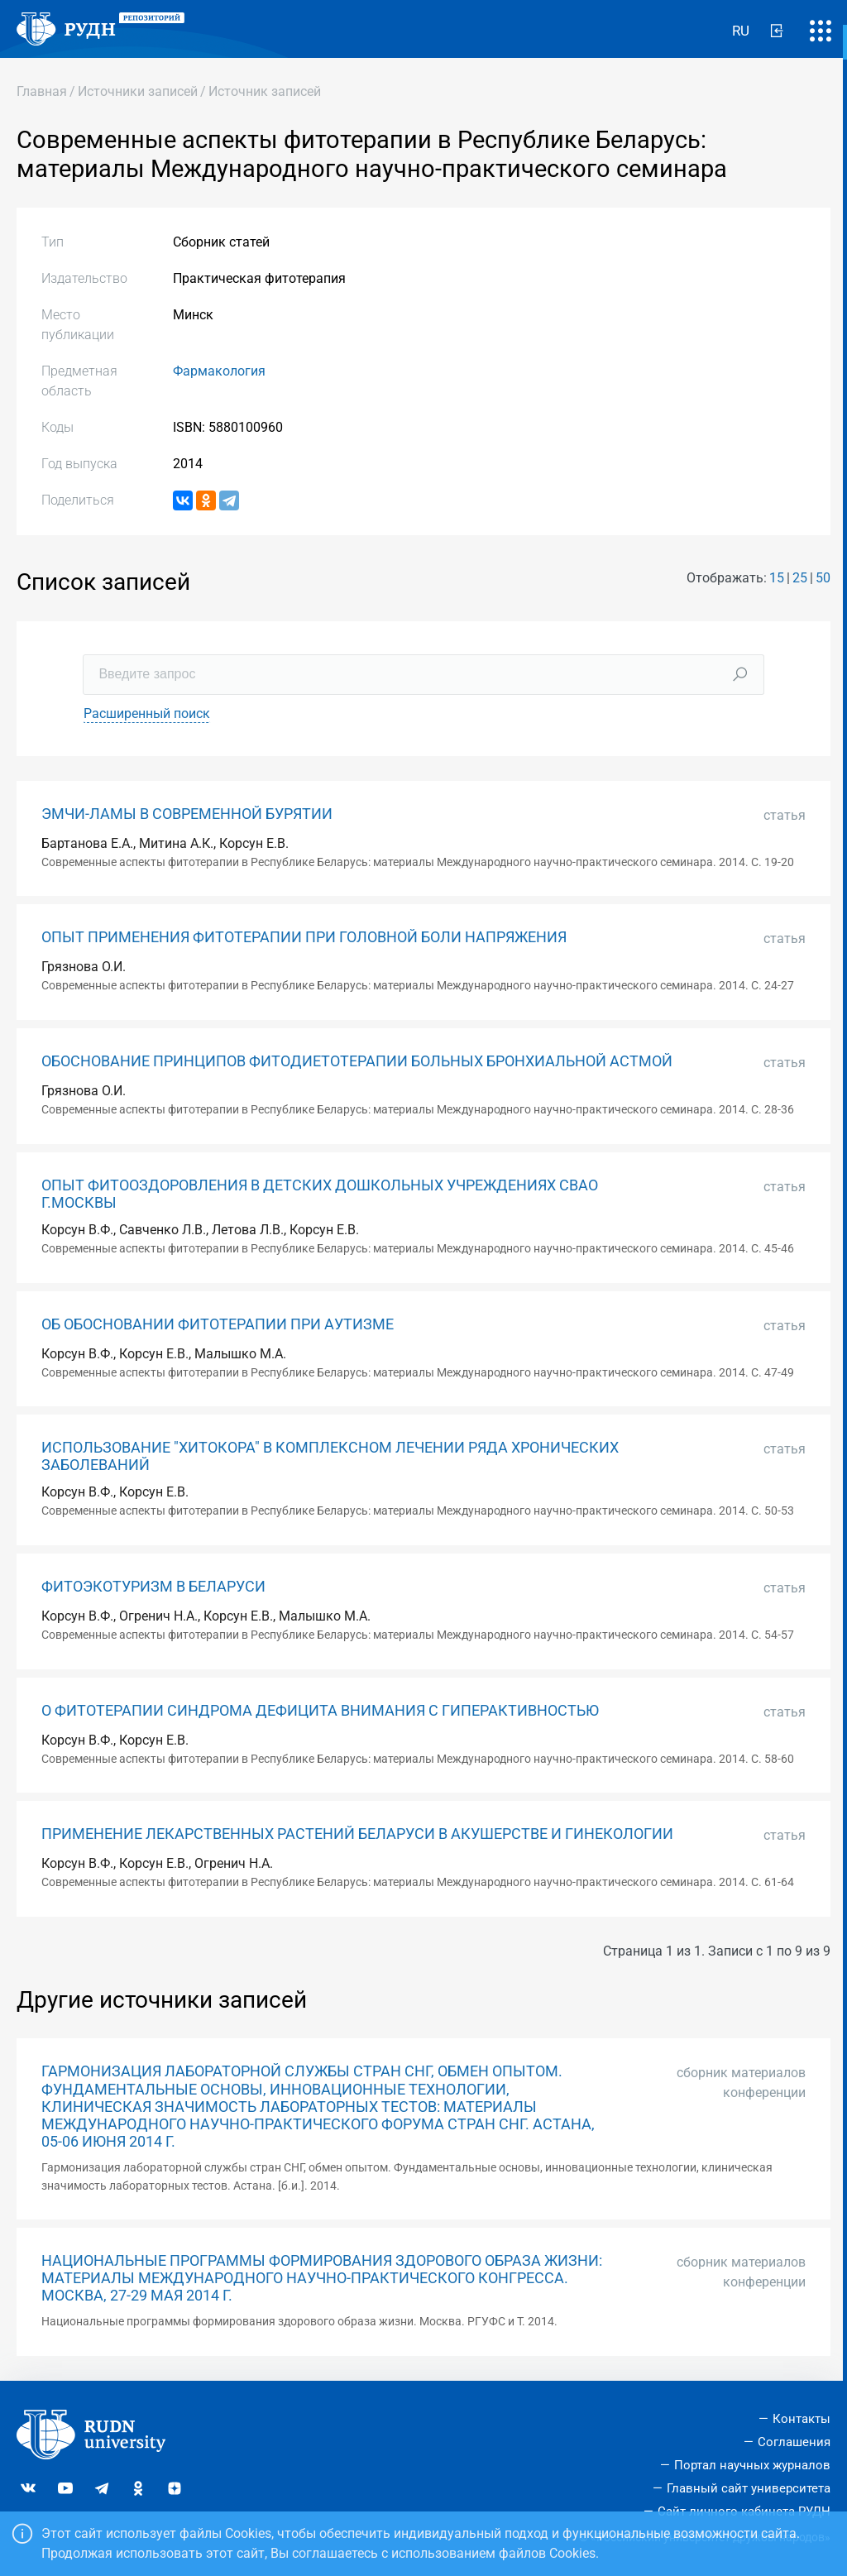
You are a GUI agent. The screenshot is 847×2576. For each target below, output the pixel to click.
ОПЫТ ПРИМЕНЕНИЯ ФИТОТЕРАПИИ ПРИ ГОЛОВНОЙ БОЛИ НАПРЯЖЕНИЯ (304, 937)
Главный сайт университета (748, 2488)
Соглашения (794, 2442)
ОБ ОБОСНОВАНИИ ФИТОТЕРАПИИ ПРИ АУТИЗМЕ (217, 1324)
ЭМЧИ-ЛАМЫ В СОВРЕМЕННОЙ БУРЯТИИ (187, 814)
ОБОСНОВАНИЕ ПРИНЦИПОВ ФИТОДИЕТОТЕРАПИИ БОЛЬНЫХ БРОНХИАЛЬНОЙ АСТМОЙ (356, 1061)
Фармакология (219, 371)
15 (776, 578)
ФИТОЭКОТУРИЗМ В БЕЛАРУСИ (153, 1586)
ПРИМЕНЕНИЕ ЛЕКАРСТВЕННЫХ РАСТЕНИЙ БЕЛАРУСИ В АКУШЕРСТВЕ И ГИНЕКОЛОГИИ (357, 1834)
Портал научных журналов (752, 2465)
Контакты (801, 2418)
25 (799, 578)
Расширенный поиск (147, 713)
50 (823, 578)
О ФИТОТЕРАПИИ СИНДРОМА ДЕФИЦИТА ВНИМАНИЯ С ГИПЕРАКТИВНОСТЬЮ (320, 1710)
